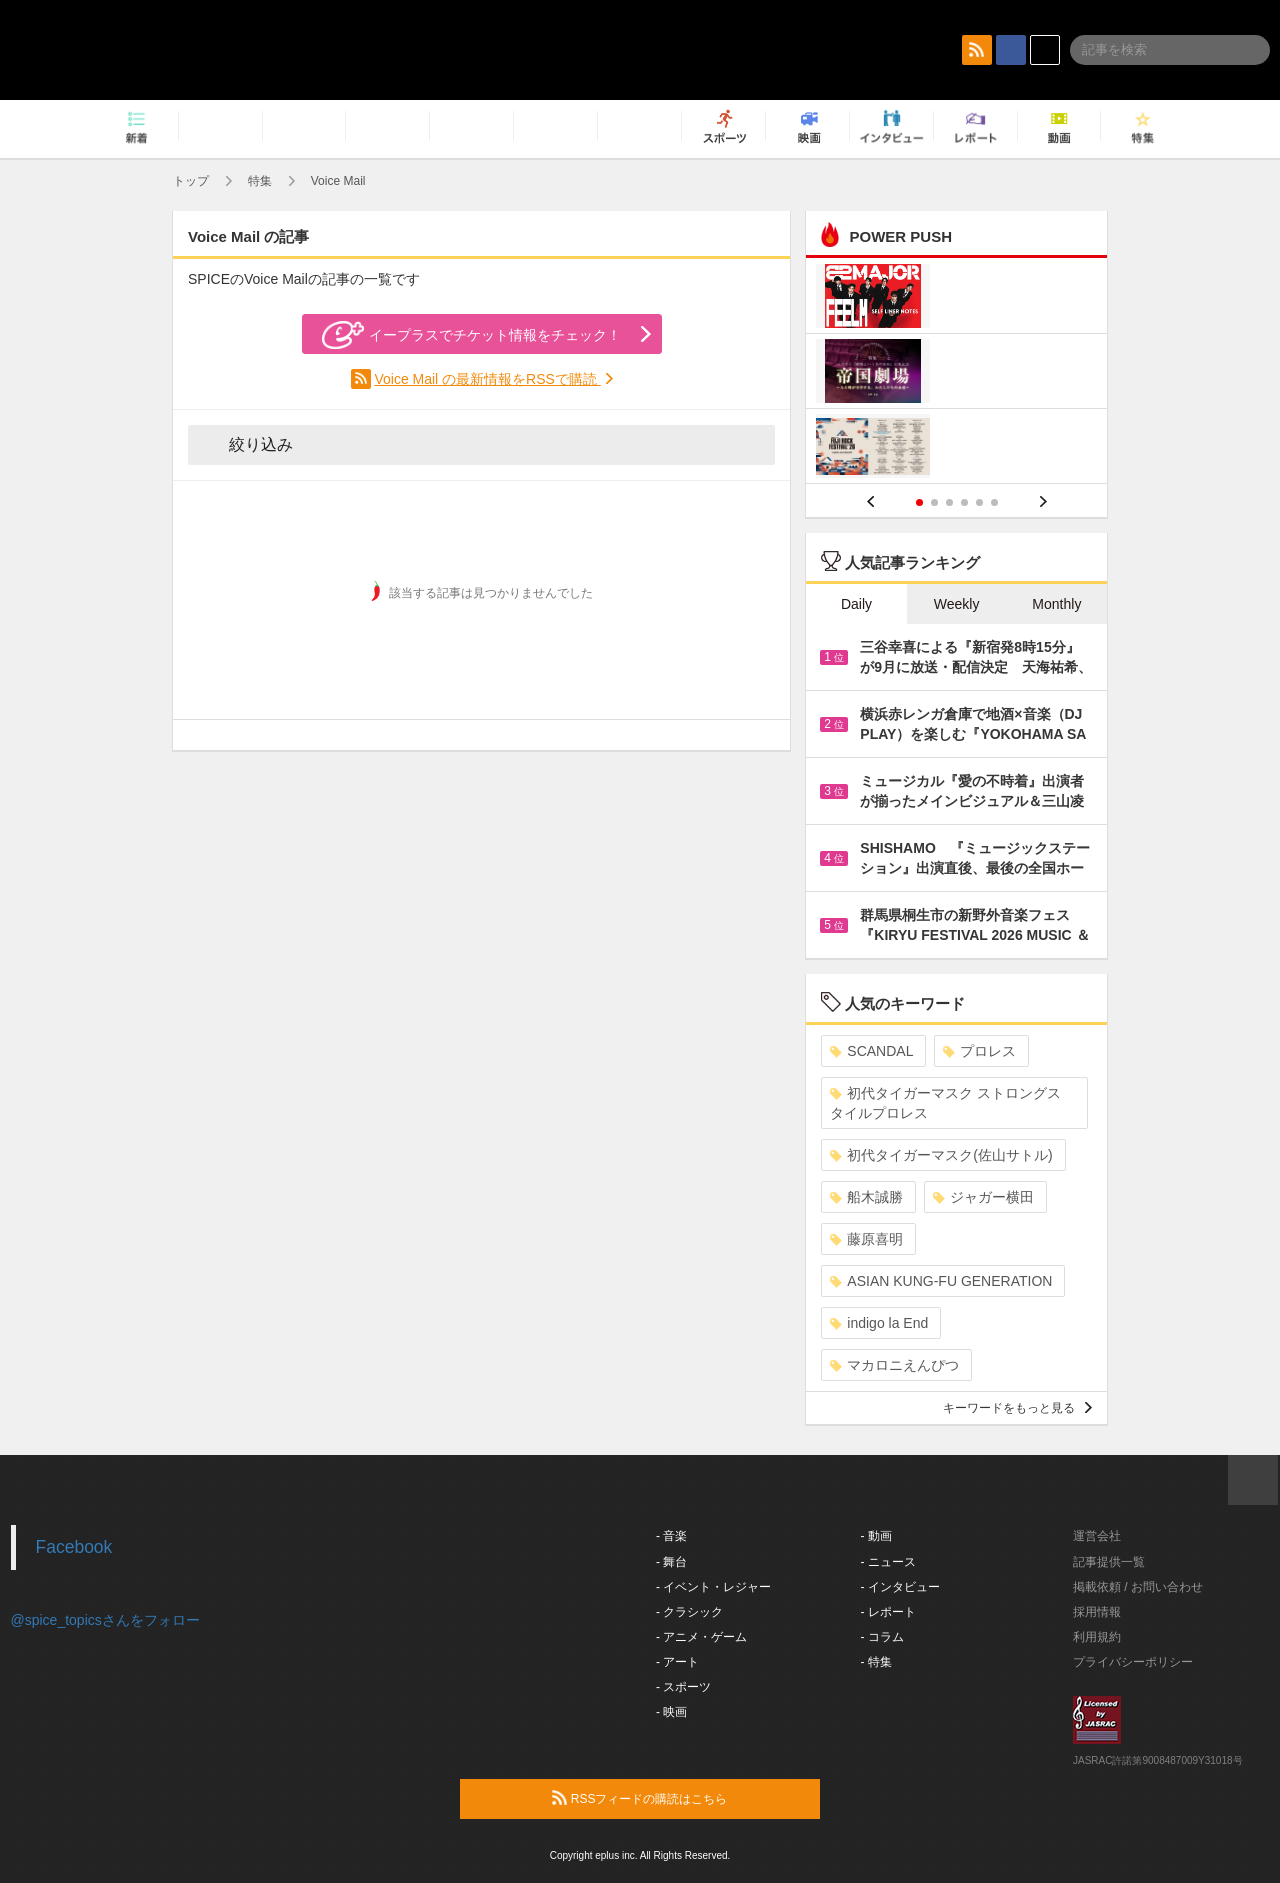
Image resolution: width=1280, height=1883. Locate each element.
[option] (956, 373)
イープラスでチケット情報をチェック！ (471, 335)
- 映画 (671, 1712)
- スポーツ (683, 1687)
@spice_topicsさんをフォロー (105, 1620)
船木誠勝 (866, 1197)
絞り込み (247, 444)
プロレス (979, 1051)
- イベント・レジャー (713, 1587)
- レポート (888, 1612)
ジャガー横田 (983, 1197)
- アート (677, 1662)
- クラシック (689, 1612)
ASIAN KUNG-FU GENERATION (941, 1281)
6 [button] (994, 502)
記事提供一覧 (1109, 1562)
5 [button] (979, 502)
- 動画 (876, 1536)
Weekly (957, 604)
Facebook (74, 1547)
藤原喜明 (866, 1239)
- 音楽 (671, 1536)
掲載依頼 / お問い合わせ (1138, 1587)
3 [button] (949, 502)
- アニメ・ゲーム (701, 1637)
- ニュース (888, 1562)
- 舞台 (671, 1562)
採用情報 (1097, 1612)
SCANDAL (871, 1051)
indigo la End (879, 1323)
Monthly (1056, 604)
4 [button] (964, 502)
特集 (260, 181)
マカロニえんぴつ (894, 1365)
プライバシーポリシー (1133, 1662)
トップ (191, 181)
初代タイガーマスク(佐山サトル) (941, 1155)
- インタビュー (900, 1587)
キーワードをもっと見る (1017, 1408)
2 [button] (934, 502)
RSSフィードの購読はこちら (678, 1798)
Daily (856, 604)
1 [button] (919, 502)
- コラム (882, 1637)
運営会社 (1097, 1536)
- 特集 (876, 1662)
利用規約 (1097, 1637)
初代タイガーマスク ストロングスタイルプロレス (945, 1103)
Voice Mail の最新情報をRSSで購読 (487, 379)
